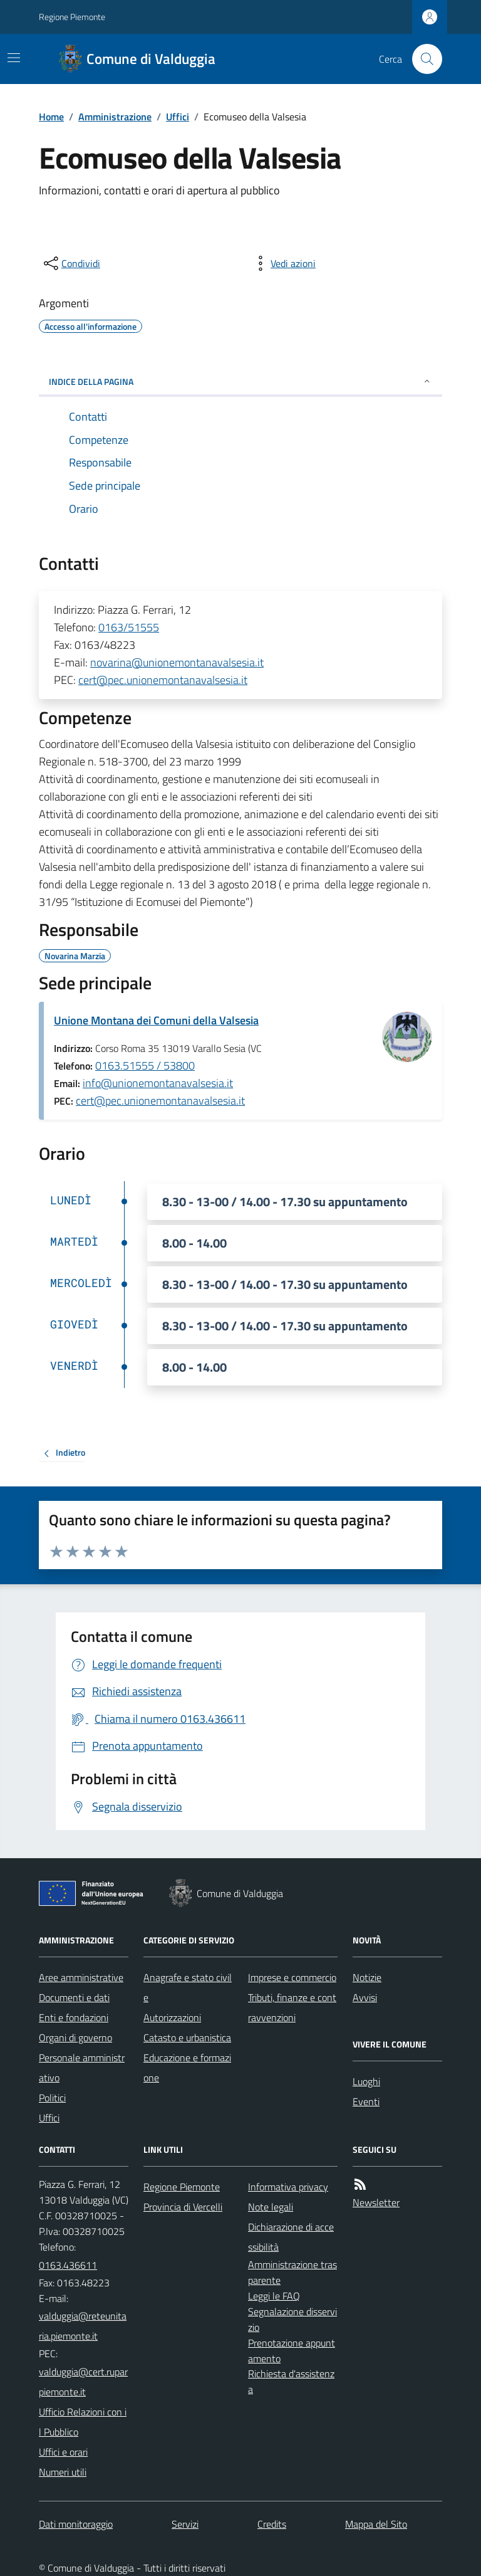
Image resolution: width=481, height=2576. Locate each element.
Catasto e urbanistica (187, 2037)
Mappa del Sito (376, 2523)
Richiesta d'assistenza (291, 2381)
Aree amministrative (81, 1977)
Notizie (367, 1977)
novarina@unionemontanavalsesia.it (177, 662)
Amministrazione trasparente (292, 2272)
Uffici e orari (63, 2451)
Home (51, 116)
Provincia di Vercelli (182, 2206)
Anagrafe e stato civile (187, 1987)
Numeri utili (62, 2471)
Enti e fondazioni (73, 2017)
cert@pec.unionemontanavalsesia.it (162, 679)
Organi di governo (75, 2037)
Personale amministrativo (82, 2067)
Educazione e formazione (187, 2067)
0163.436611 (68, 2265)
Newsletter (376, 2202)
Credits (271, 2523)
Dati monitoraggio (76, 2523)
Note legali (270, 2206)
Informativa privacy (288, 2186)
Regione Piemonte (72, 16)
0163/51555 (128, 627)
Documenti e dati (74, 1997)
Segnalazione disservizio (292, 2319)
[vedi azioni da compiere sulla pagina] (283, 263)
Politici (52, 2097)
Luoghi (366, 2081)
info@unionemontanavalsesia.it (158, 1083)
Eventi (366, 2101)
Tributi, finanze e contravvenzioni (292, 2007)
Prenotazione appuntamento (291, 2350)
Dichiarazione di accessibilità (291, 2236)
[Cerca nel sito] (422, 59)
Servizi (185, 2523)
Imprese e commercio (292, 1977)
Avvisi (365, 1997)
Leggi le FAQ (274, 2295)
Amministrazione (115, 116)
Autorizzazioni (172, 2017)
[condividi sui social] (71, 263)
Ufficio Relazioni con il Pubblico (83, 2421)
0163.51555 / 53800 (145, 1065)
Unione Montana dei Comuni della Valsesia (156, 1020)
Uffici (177, 116)
